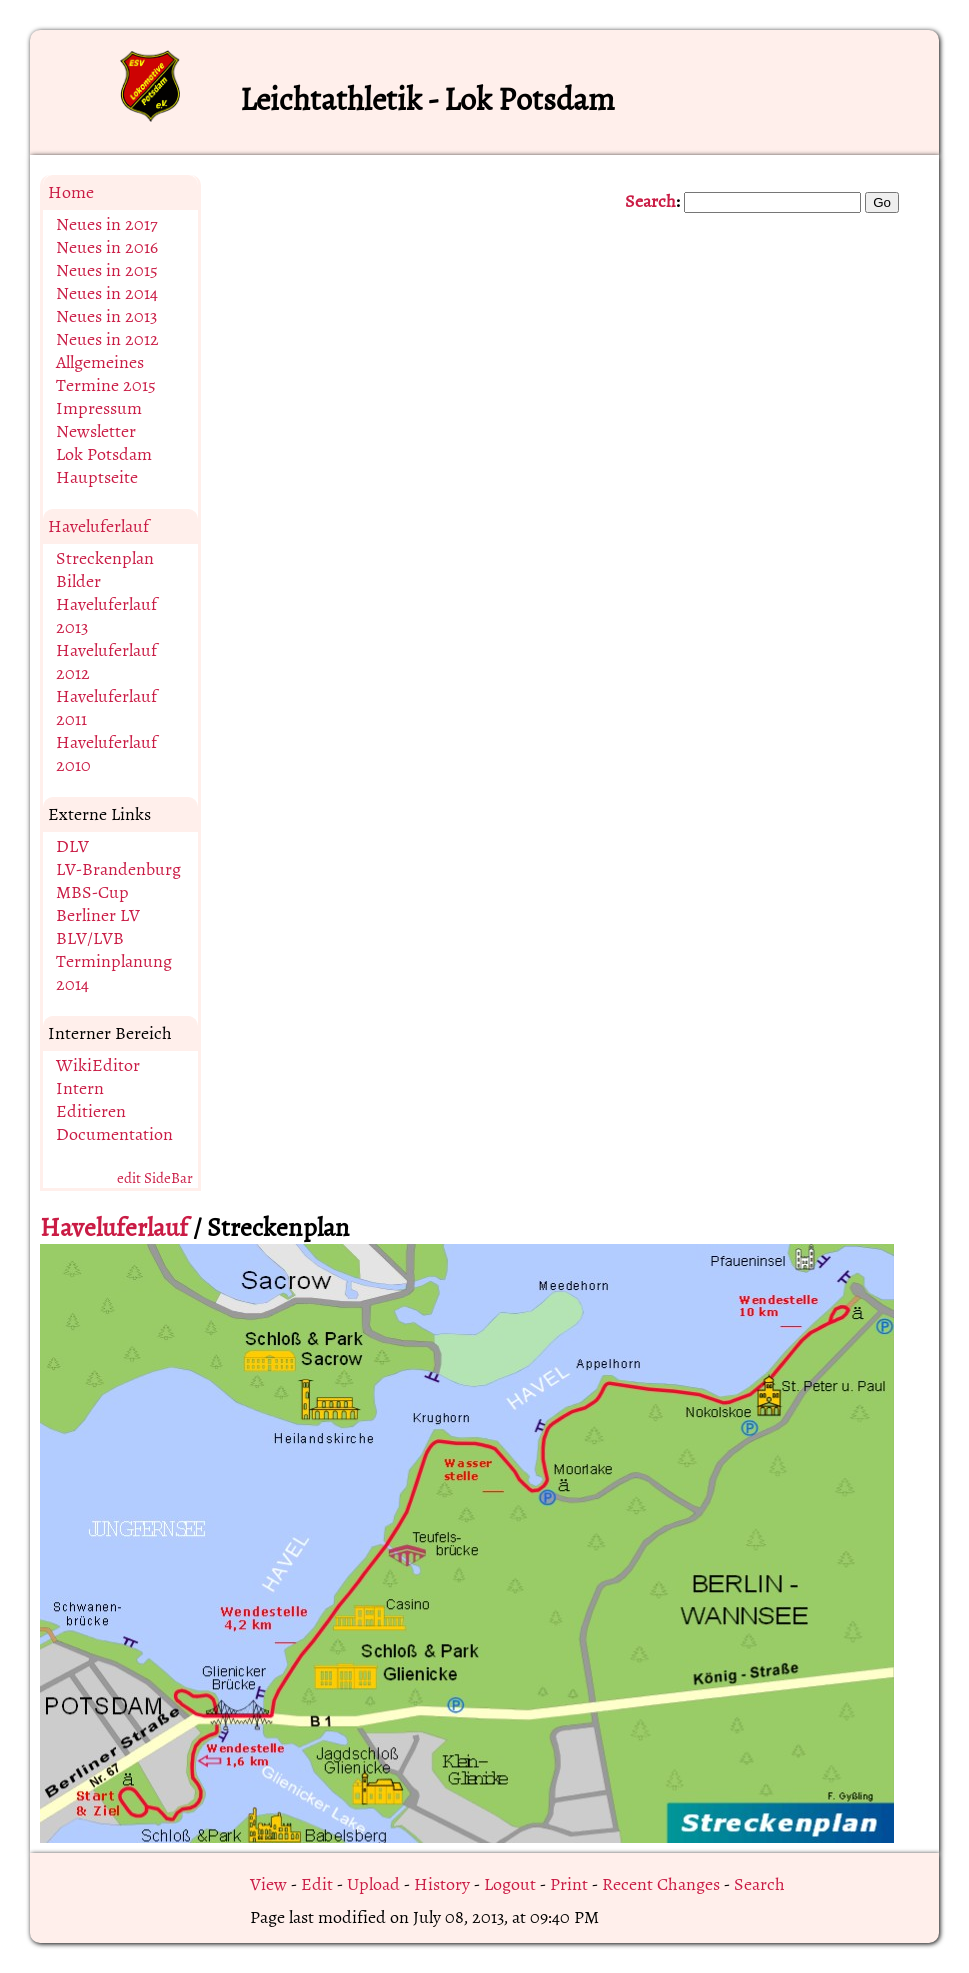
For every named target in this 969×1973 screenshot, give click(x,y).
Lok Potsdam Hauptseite (104, 466)
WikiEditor (98, 1065)
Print (569, 1884)
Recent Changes (661, 1884)
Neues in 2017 (107, 224)
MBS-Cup (92, 892)
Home (71, 192)
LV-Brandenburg (118, 869)
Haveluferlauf (98, 526)
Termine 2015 (106, 385)
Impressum (99, 408)
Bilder (78, 581)
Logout (510, 1884)
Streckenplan (105, 558)
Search (650, 201)
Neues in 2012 (107, 339)
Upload (373, 1884)
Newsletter (96, 431)
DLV (72, 846)
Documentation (114, 1134)
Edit (317, 1884)
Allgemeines (100, 362)
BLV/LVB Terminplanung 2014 (114, 961)
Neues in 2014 (107, 293)
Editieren (91, 1111)
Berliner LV (98, 915)
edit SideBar (155, 1178)
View (268, 1884)
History (442, 1884)
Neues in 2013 (106, 316)
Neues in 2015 (107, 270)
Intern (80, 1088)
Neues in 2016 (107, 247)
